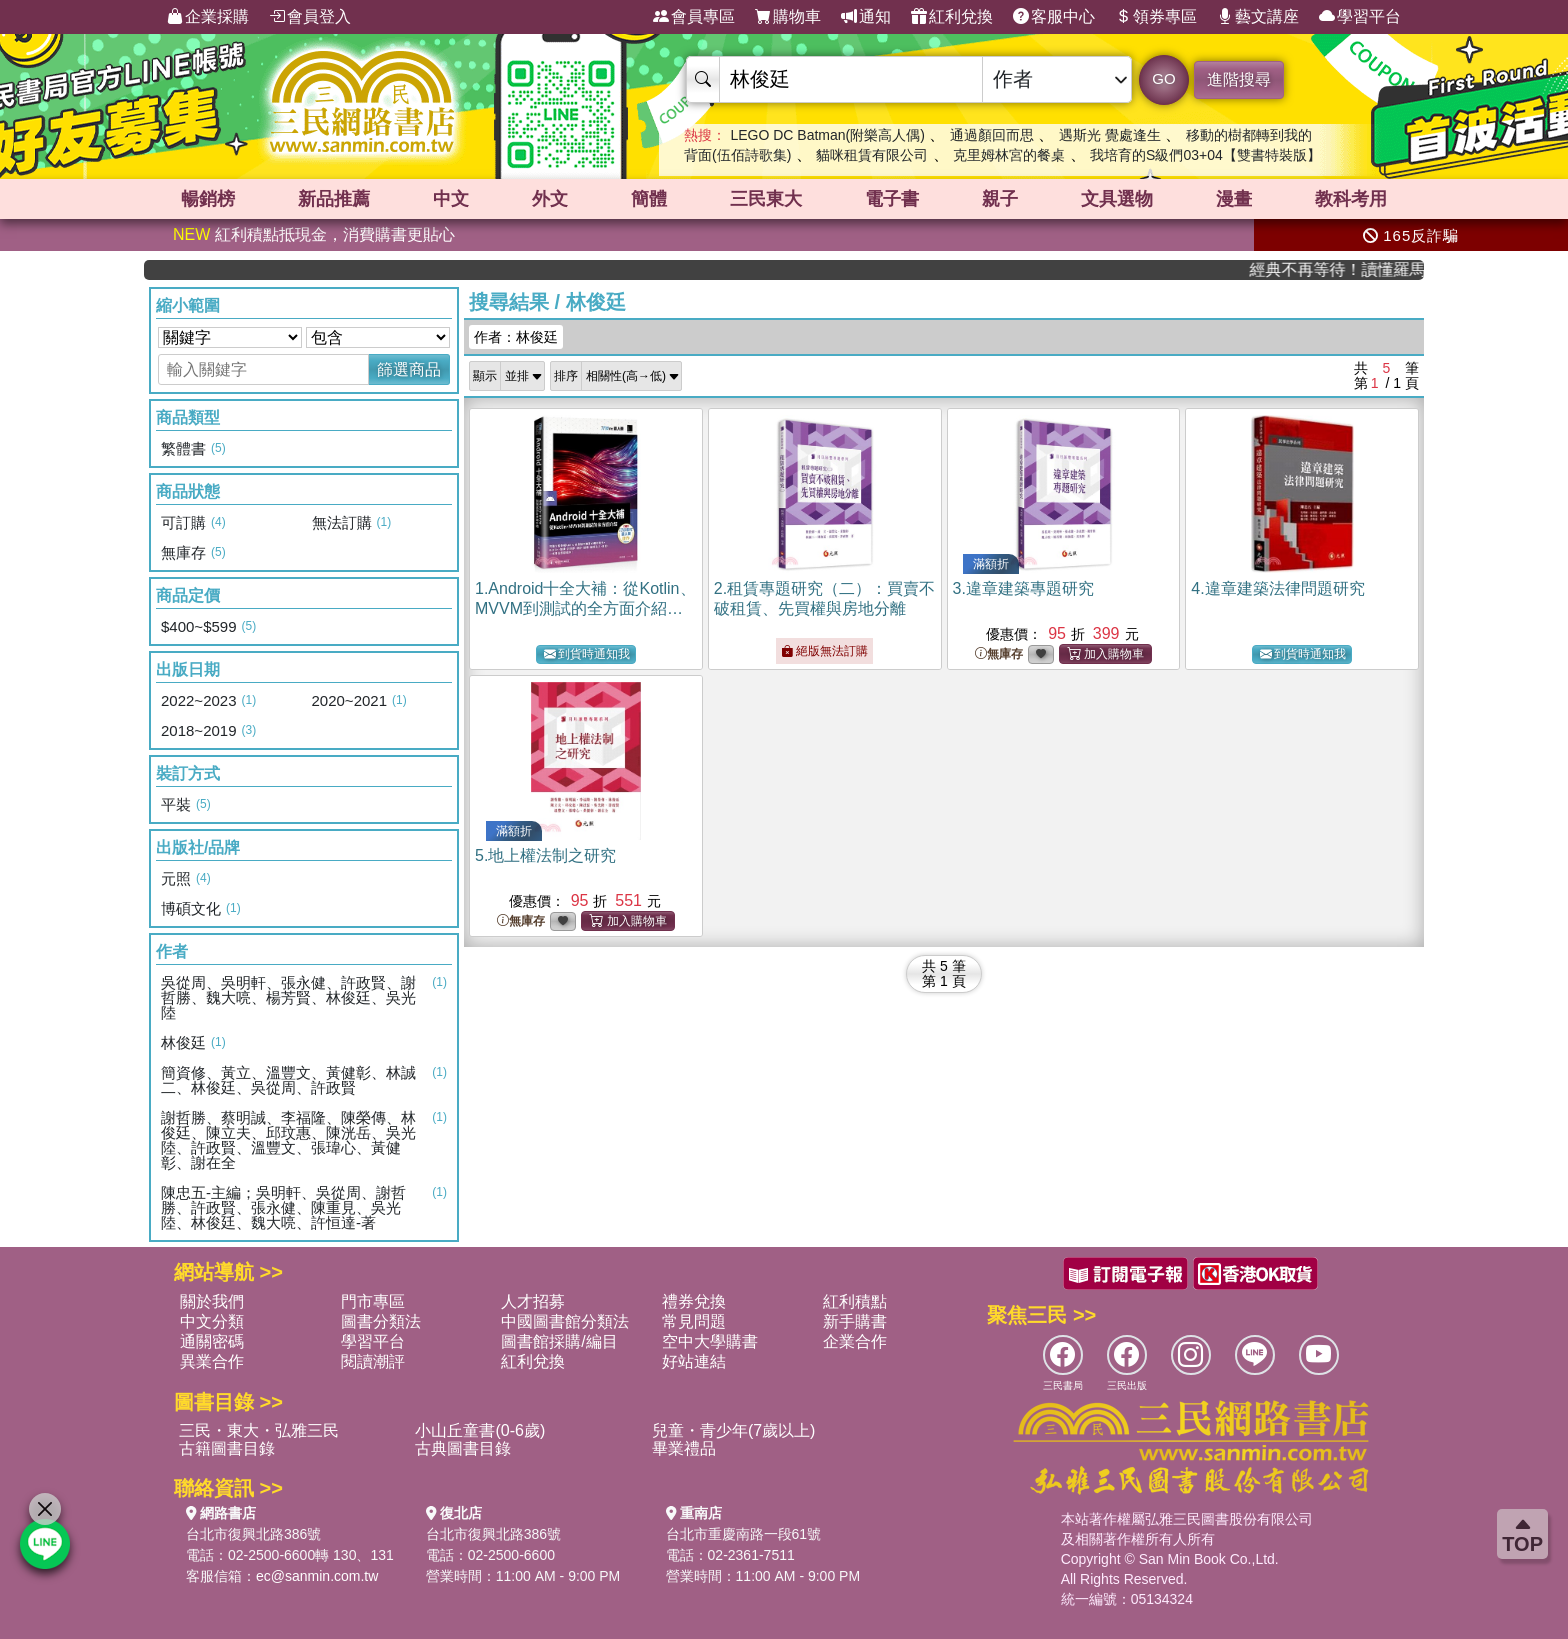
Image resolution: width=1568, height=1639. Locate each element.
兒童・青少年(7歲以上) (734, 1430)
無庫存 (999, 654)
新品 (334, 199)
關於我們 (212, 1301)
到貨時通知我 (587, 654)
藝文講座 (1258, 17)
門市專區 (373, 1301)
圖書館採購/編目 (559, 1341)
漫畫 (1234, 199)
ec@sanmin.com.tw (317, 1576)
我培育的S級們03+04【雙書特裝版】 (1205, 155)
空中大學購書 (710, 1341)
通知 (866, 17)
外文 (550, 199)
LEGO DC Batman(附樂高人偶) (827, 135)
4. (1277, 588)
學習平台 (1360, 17)
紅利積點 (855, 1301)
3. (1023, 588)
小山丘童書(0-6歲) (480, 1430)
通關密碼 (212, 1341)
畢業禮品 (684, 1448)
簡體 (649, 199)
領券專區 (1156, 17)
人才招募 (533, 1301)
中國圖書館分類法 (565, 1321)
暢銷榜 (208, 199)
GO (1163, 78)
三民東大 (766, 199)
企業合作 (855, 1341)
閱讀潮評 (373, 1361)
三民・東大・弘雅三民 (259, 1430)
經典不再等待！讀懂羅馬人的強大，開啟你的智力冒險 (1355, 269)
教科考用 (1351, 199)
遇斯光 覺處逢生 (1110, 135)
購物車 (788, 17)
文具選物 (1117, 199)
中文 (451, 199)
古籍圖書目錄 (227, 1448)
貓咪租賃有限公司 (872, 155)
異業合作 (212, 1361)
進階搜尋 (1239, 79)
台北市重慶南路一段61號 (744, 1534)
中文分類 (212, 1321)
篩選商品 (409, 369)
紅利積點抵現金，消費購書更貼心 (314, 234)
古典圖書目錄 (463, 1448)
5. (545, 855)
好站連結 (694, 1361)
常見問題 (694, 1321)
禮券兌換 (694, 1301)
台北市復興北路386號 (253, 1534)
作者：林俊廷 (516, 337)
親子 (1000, 199)
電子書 (892, 199)
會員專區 (694, 17)
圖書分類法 (381, 1321)
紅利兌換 (952, 17)
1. (585, 608)
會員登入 (310, 17)
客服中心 (1054, 17)
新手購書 (855, 1321)
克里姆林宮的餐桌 (1009, 155)
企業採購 (208, 17)
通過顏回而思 (992, 135)
